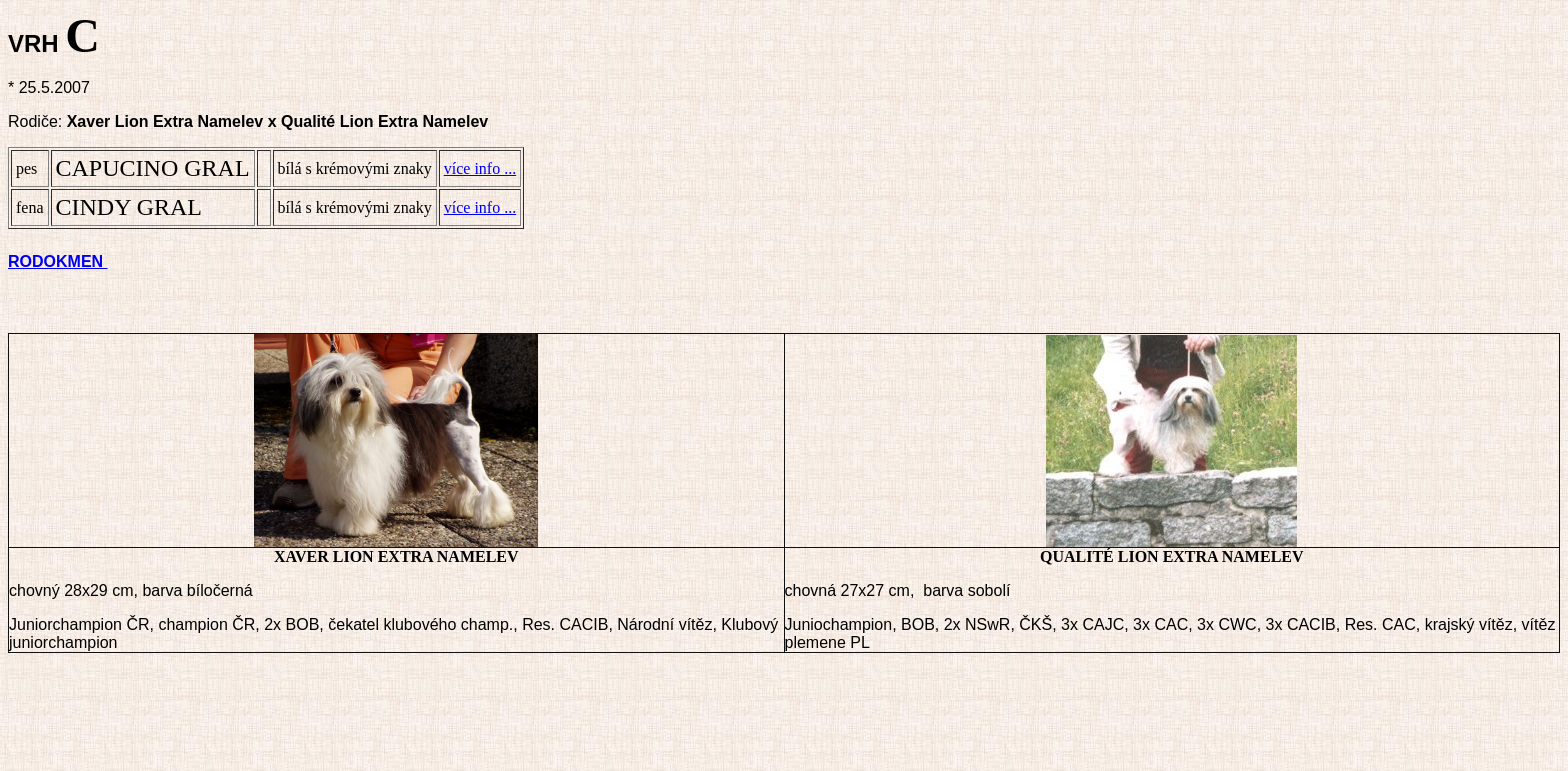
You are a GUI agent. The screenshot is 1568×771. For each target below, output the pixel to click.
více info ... (480, 168)
